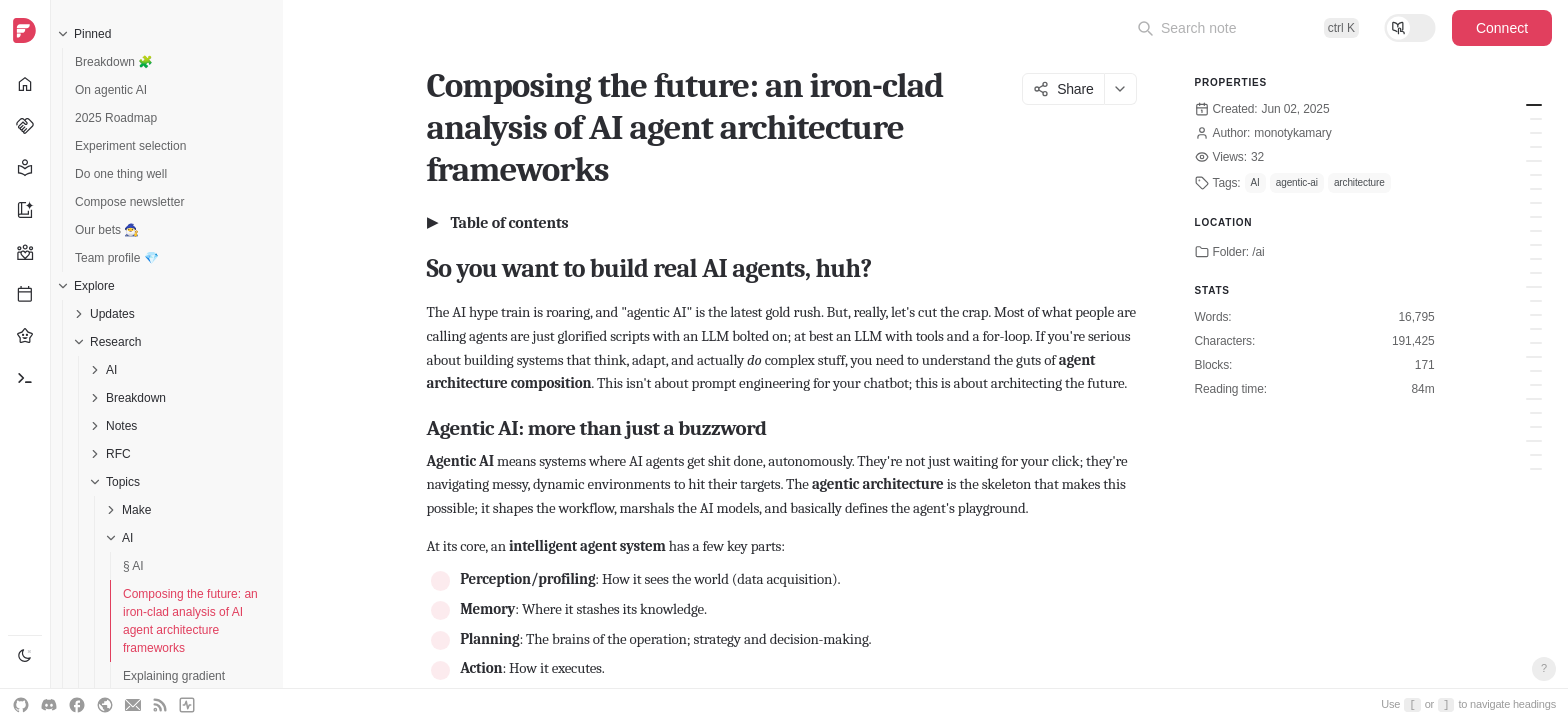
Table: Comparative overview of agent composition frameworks (1536, 343)
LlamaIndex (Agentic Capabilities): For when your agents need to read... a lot (1536, 273)
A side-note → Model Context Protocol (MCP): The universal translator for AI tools (1536, 217)
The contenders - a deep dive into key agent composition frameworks (1534, 161)
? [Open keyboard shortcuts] (1544, 668)
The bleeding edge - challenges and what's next (1534, 399)
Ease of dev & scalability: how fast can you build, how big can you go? (1536, 329)
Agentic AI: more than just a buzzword (1536, 119)
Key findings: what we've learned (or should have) (1536, 455)
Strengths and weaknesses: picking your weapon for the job (1536, 315)
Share (1063, 89)
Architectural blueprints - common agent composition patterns (1534, 357)
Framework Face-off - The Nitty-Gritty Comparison (1534, 287)
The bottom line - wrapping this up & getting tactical (1534, 441)
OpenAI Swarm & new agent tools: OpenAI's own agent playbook (1536, 203)
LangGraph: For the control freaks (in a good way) (1536, 175)
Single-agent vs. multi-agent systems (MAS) (1536, 133)
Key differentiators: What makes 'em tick (1536, 301)
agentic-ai (1297, 182)
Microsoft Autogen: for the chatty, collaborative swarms (1536, 189)
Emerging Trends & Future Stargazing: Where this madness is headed (1536, 427)
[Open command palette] (1248, 28)
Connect (1502, 28)
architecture (1359, 182)
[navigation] (25, 360)
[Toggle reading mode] (1410, 28)
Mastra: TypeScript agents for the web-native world (1536, 245)
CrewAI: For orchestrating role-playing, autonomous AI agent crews (1536, 259)
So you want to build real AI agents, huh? (1534, 105)
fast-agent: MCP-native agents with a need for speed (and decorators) (1536, 231)
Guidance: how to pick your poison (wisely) (1536, 469)
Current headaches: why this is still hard (1536, 413)
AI (1255, 182)
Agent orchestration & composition (1536, 147)
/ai (1258, 252)
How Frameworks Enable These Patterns (1536, 385)
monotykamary (1292, 133)
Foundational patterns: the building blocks (1536, 371)
